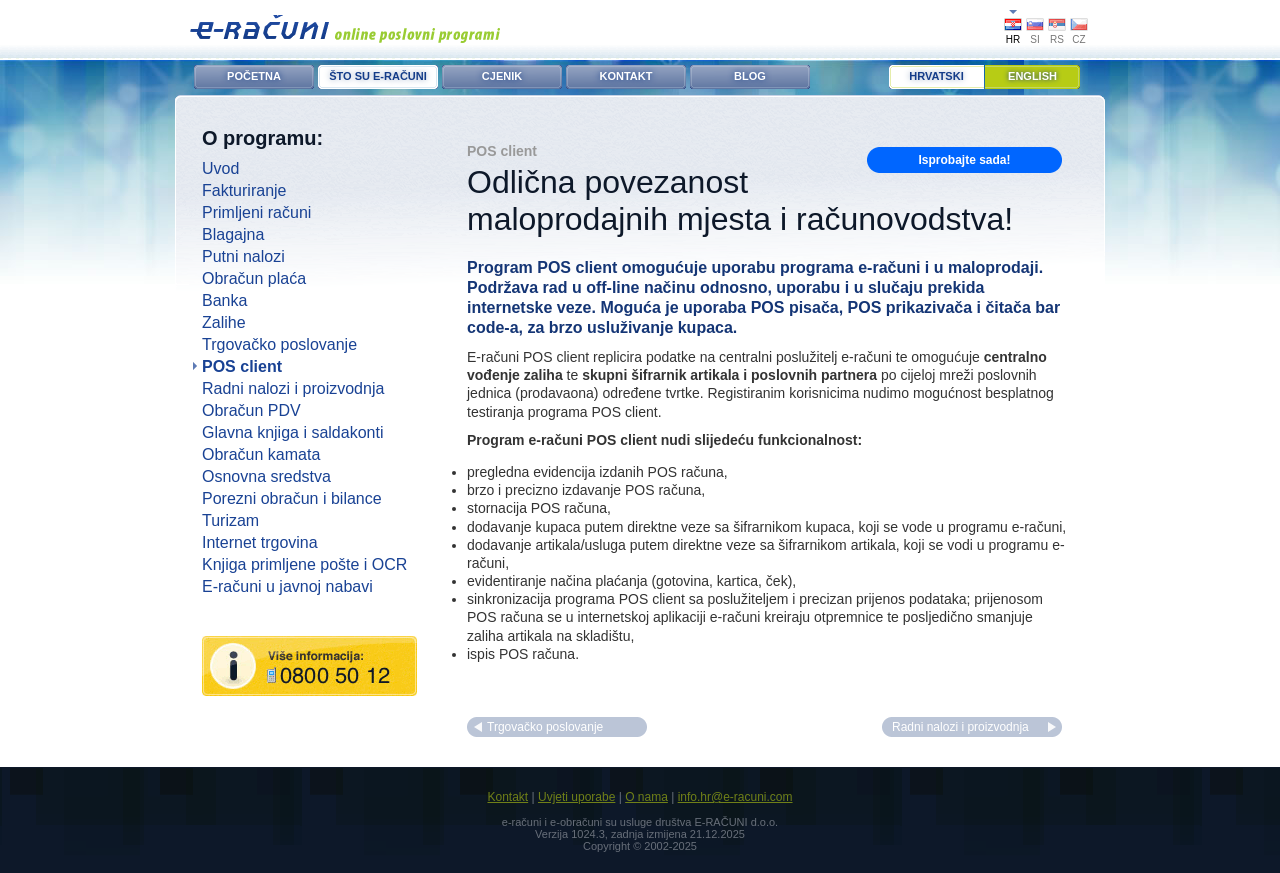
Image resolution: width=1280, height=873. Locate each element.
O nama (646, 797)
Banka (224, 300)
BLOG (750, 76)
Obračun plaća (254, 278)
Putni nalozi (243, 256)
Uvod (220, 168)
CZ (1078, 39)
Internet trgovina (260, 542)
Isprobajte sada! (964, 160)
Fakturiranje (244, 190)
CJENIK (502, 76)
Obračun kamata (261, 454)
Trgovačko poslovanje (279, 344)
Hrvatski (936, 76)
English (1032, 76)
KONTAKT (626, 76)
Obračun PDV (251, 410)
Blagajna (233, 234)
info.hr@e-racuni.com (735, 797)
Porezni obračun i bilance (292, 498)
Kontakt (507, 797)
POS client (242, 366)
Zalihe (224, 322)
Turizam (230, 520)
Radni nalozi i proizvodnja (293, 388)
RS (1057, 39)
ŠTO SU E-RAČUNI (378, 76)
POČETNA (254, 76)
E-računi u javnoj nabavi (287, 586)
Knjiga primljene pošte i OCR (304, 564)
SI (1034, 39)
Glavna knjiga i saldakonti (292, 432)
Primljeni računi (256, 212)
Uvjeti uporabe (576, 797)
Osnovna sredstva (266, 476)
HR (1013, 39)
